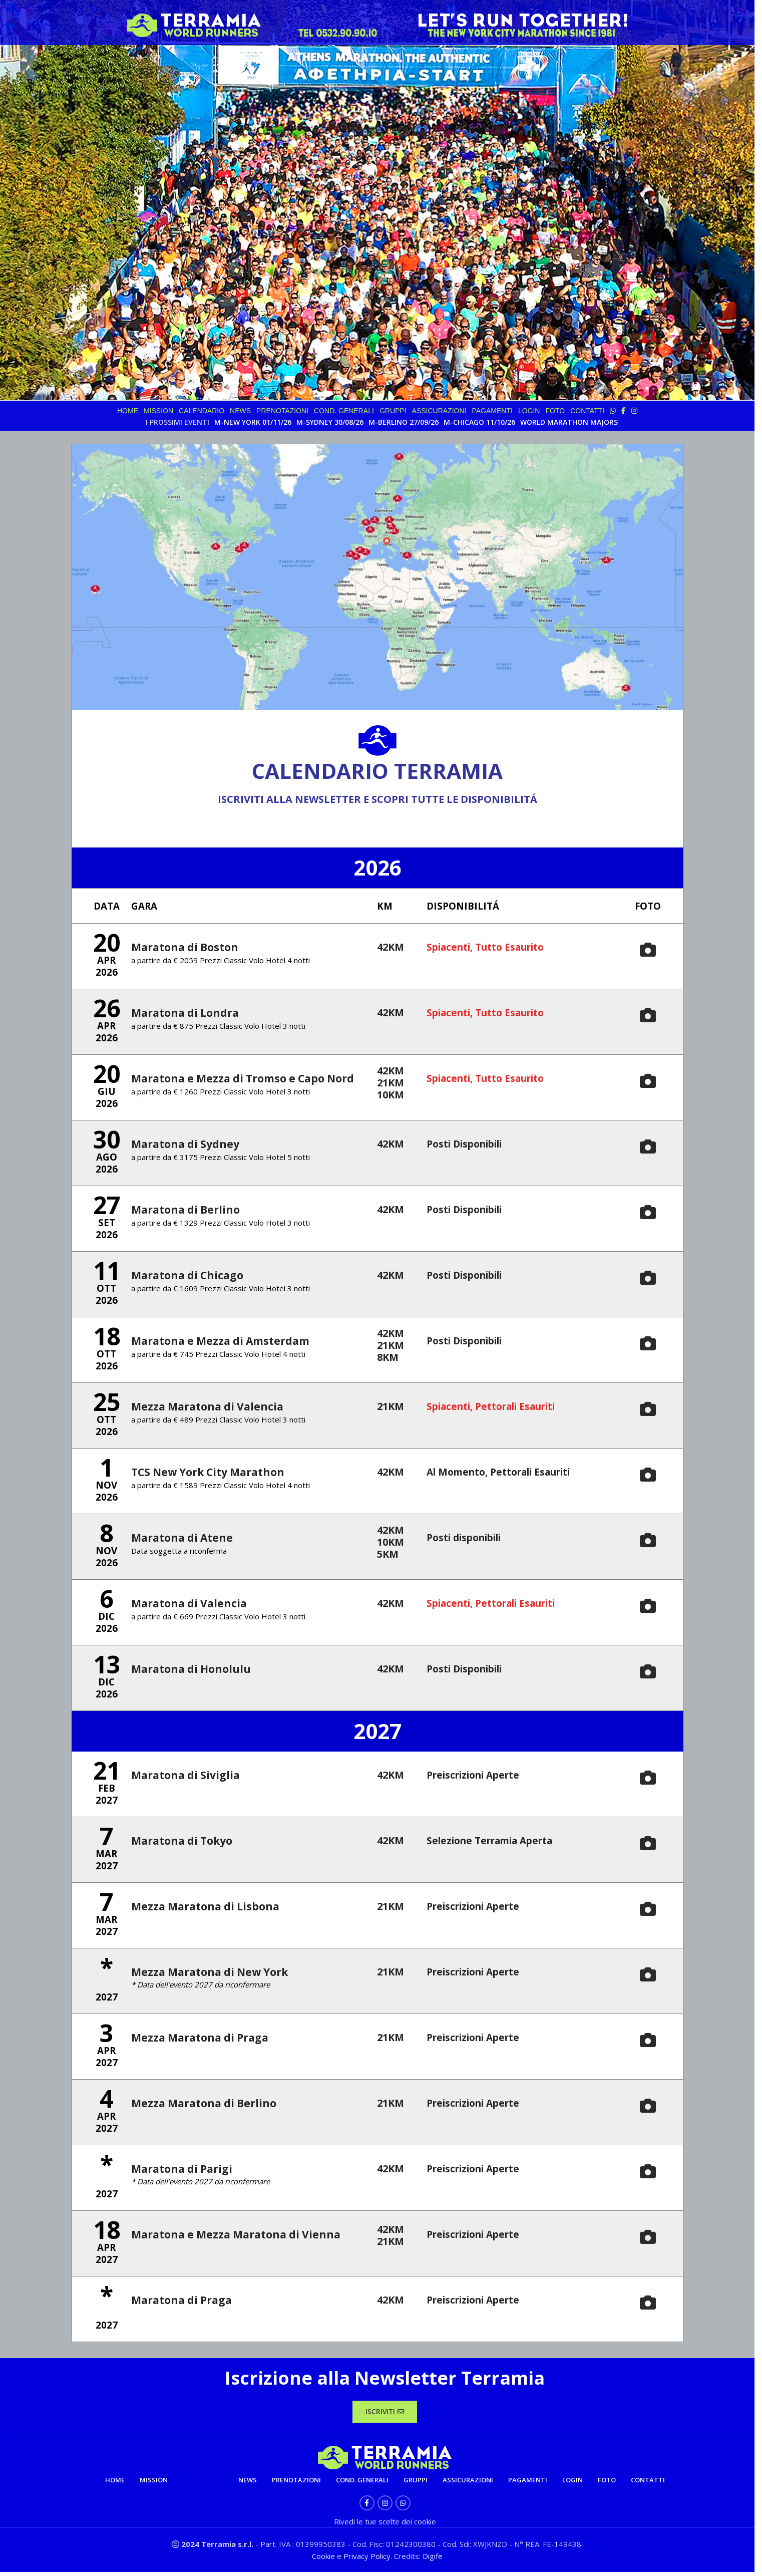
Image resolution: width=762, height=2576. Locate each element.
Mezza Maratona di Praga (197, 2039)
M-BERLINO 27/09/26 (403, 422)
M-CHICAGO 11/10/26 (479, 422)
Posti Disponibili (469, 1146)
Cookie (324, 2560)
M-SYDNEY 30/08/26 (329, 422)
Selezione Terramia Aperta (496, 1842)
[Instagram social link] (385, 2506)
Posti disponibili (469, 1539)
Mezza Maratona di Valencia (204, 1408)
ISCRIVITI (385, 2414)
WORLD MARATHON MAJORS (569, 422)
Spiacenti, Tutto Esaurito (491, 949)
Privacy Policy (367, 2560)
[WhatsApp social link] (403, 2506)
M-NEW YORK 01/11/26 (252, 422)
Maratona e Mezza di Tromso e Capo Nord (239, 1080)
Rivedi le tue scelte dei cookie (385, 2525)
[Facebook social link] (366, 2506)
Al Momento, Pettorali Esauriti (506, 1474)
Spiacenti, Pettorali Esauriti (499, 1408)
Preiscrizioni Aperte (478, 1777)
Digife (433, 2560)
